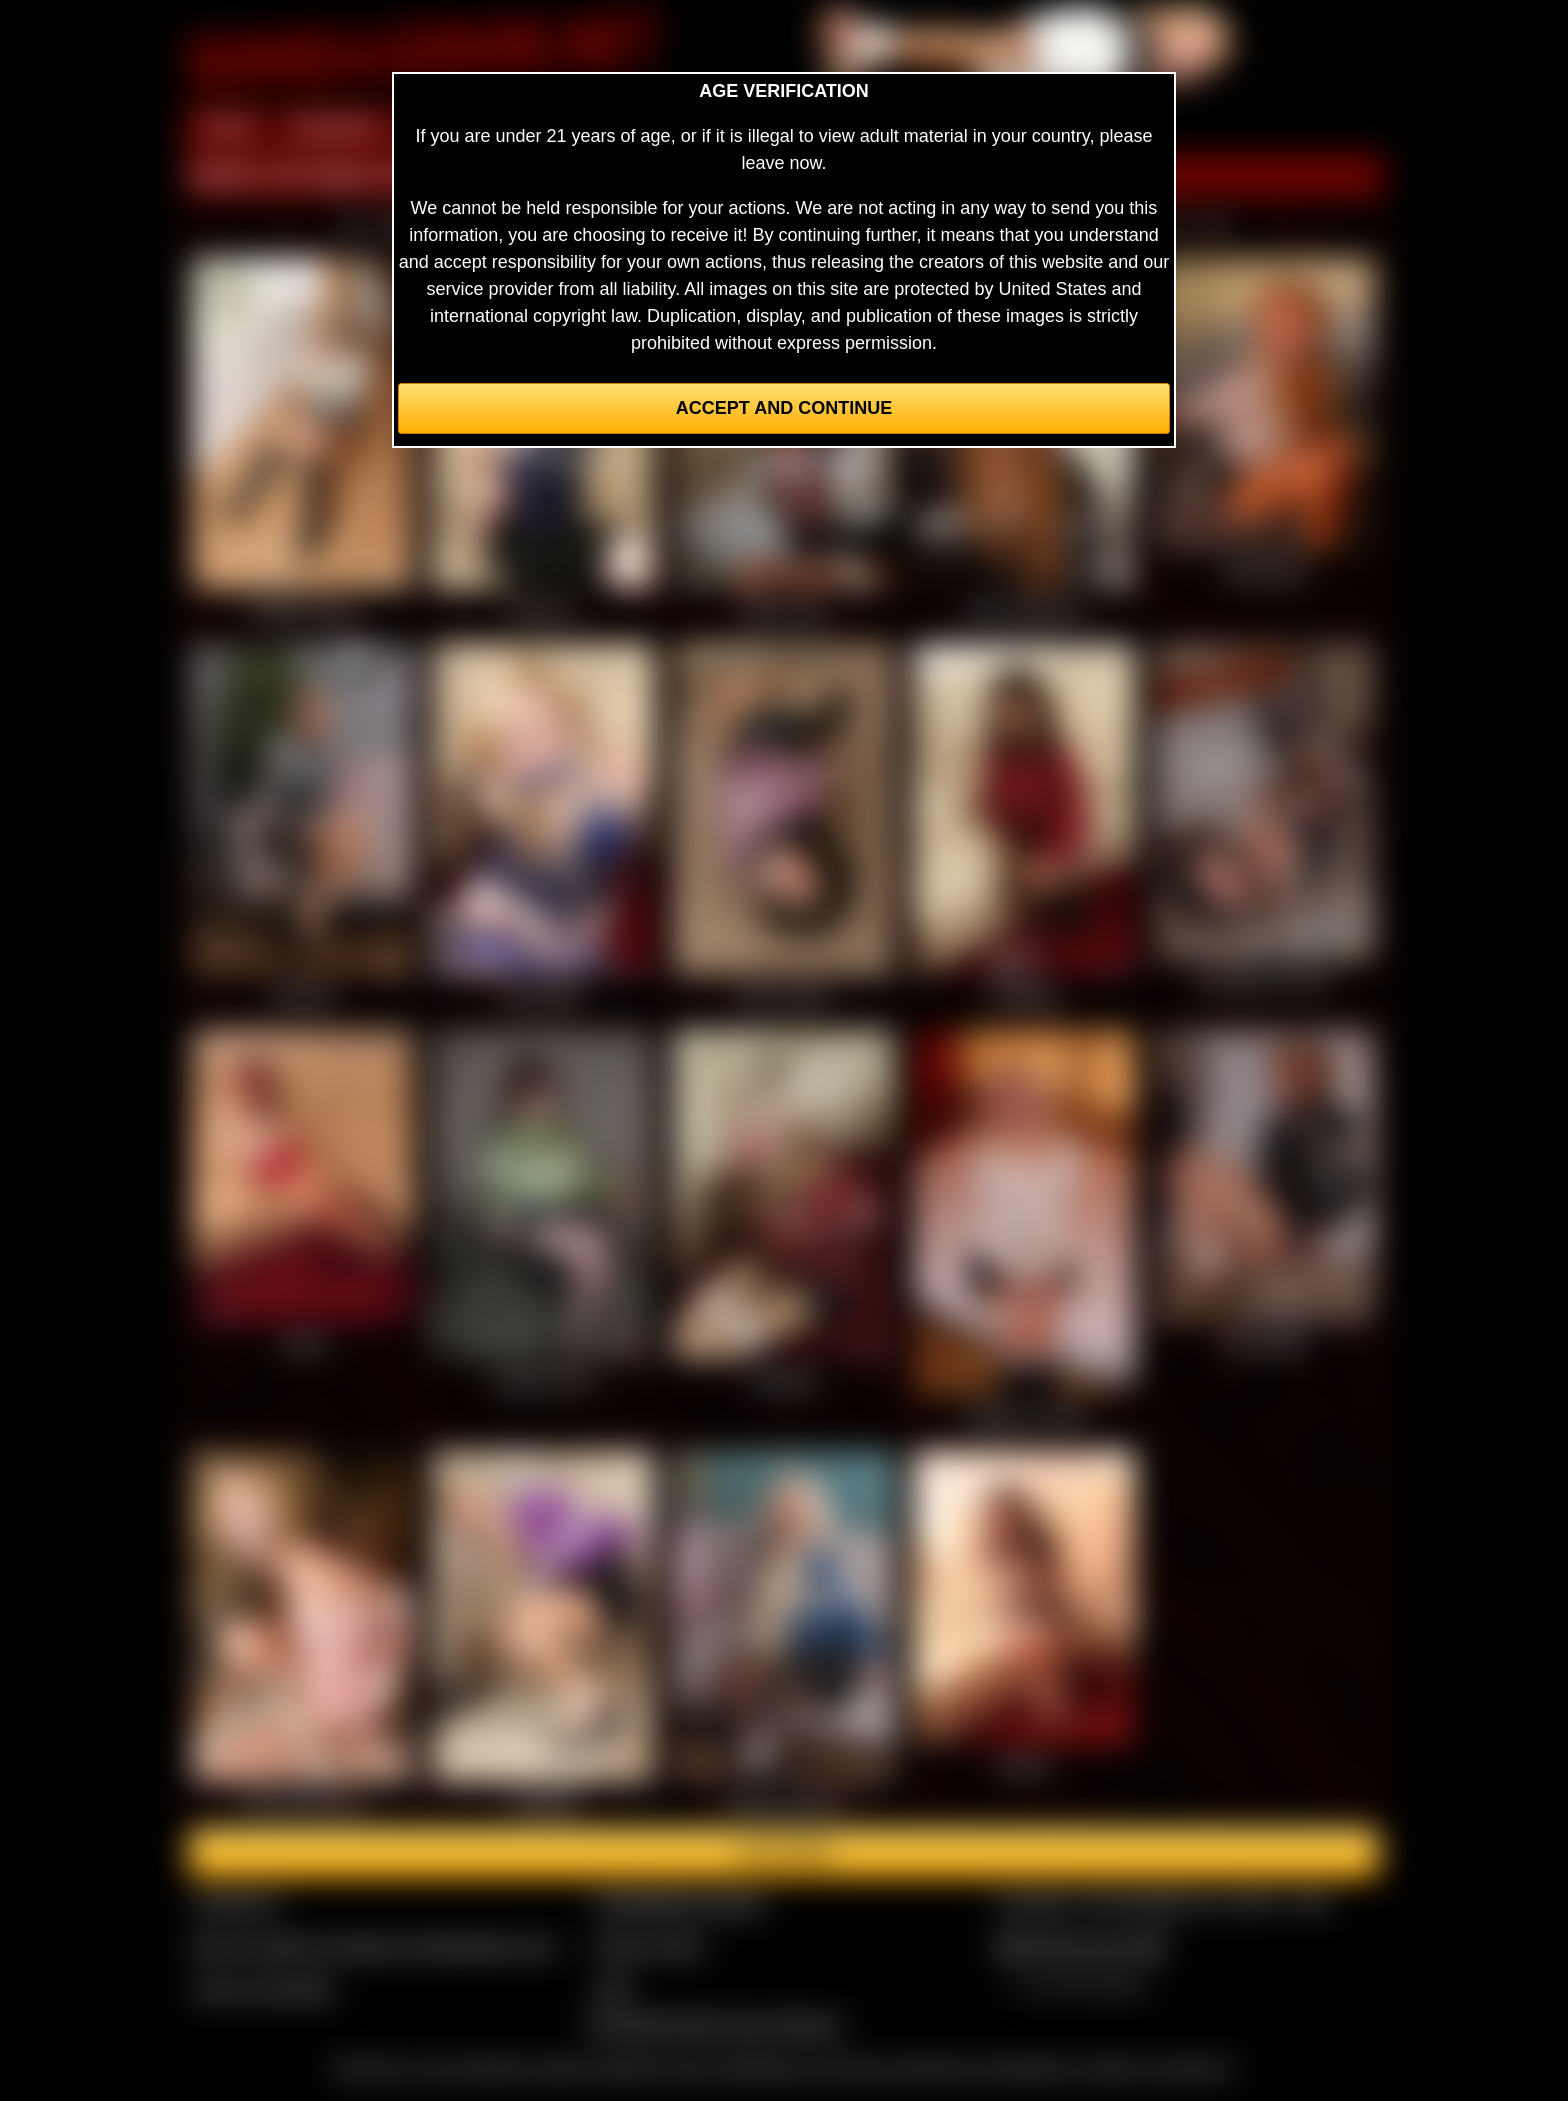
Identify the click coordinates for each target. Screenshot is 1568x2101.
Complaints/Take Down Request (713, 2024)
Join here (783, 1853)
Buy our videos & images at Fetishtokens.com (374, 1946)
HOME (227, 128)
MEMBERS (336, 128)
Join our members (264, 1989)
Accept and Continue (784, 408)
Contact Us (236, 1903)
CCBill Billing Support (678, 1903)
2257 (613, 1989)
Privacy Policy (649, 1946)
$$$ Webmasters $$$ (1080, 1946)
